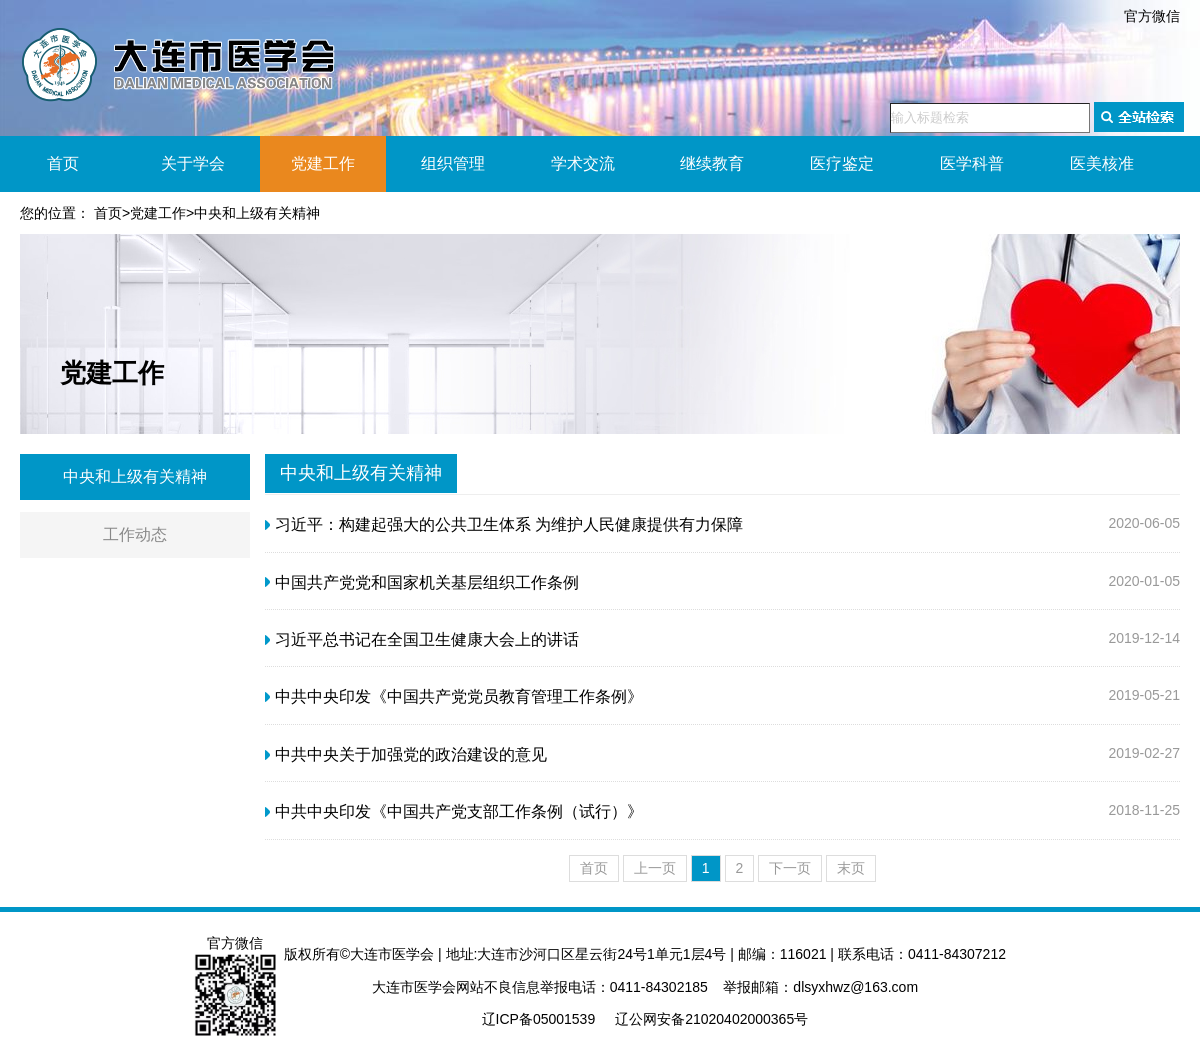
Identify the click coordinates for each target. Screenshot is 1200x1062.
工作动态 (135, 534)
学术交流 (583, 163)
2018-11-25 (722, 812)
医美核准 (1102, 163)
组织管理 (453, 163)
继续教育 (712, 163)
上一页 (655, 868)
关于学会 (193, 163)
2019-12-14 (722, 640)
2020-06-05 (722, 525)
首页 (63, 163)
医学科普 (972, 163)
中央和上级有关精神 (257, 213)
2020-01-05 (722, 583)
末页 (851, 868)
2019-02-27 (722, 755)
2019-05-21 (722, 697)
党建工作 (323, 163)
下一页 (790, 868)
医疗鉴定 (842, 163)
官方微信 (1152, 16)
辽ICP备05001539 (539, 1019)
